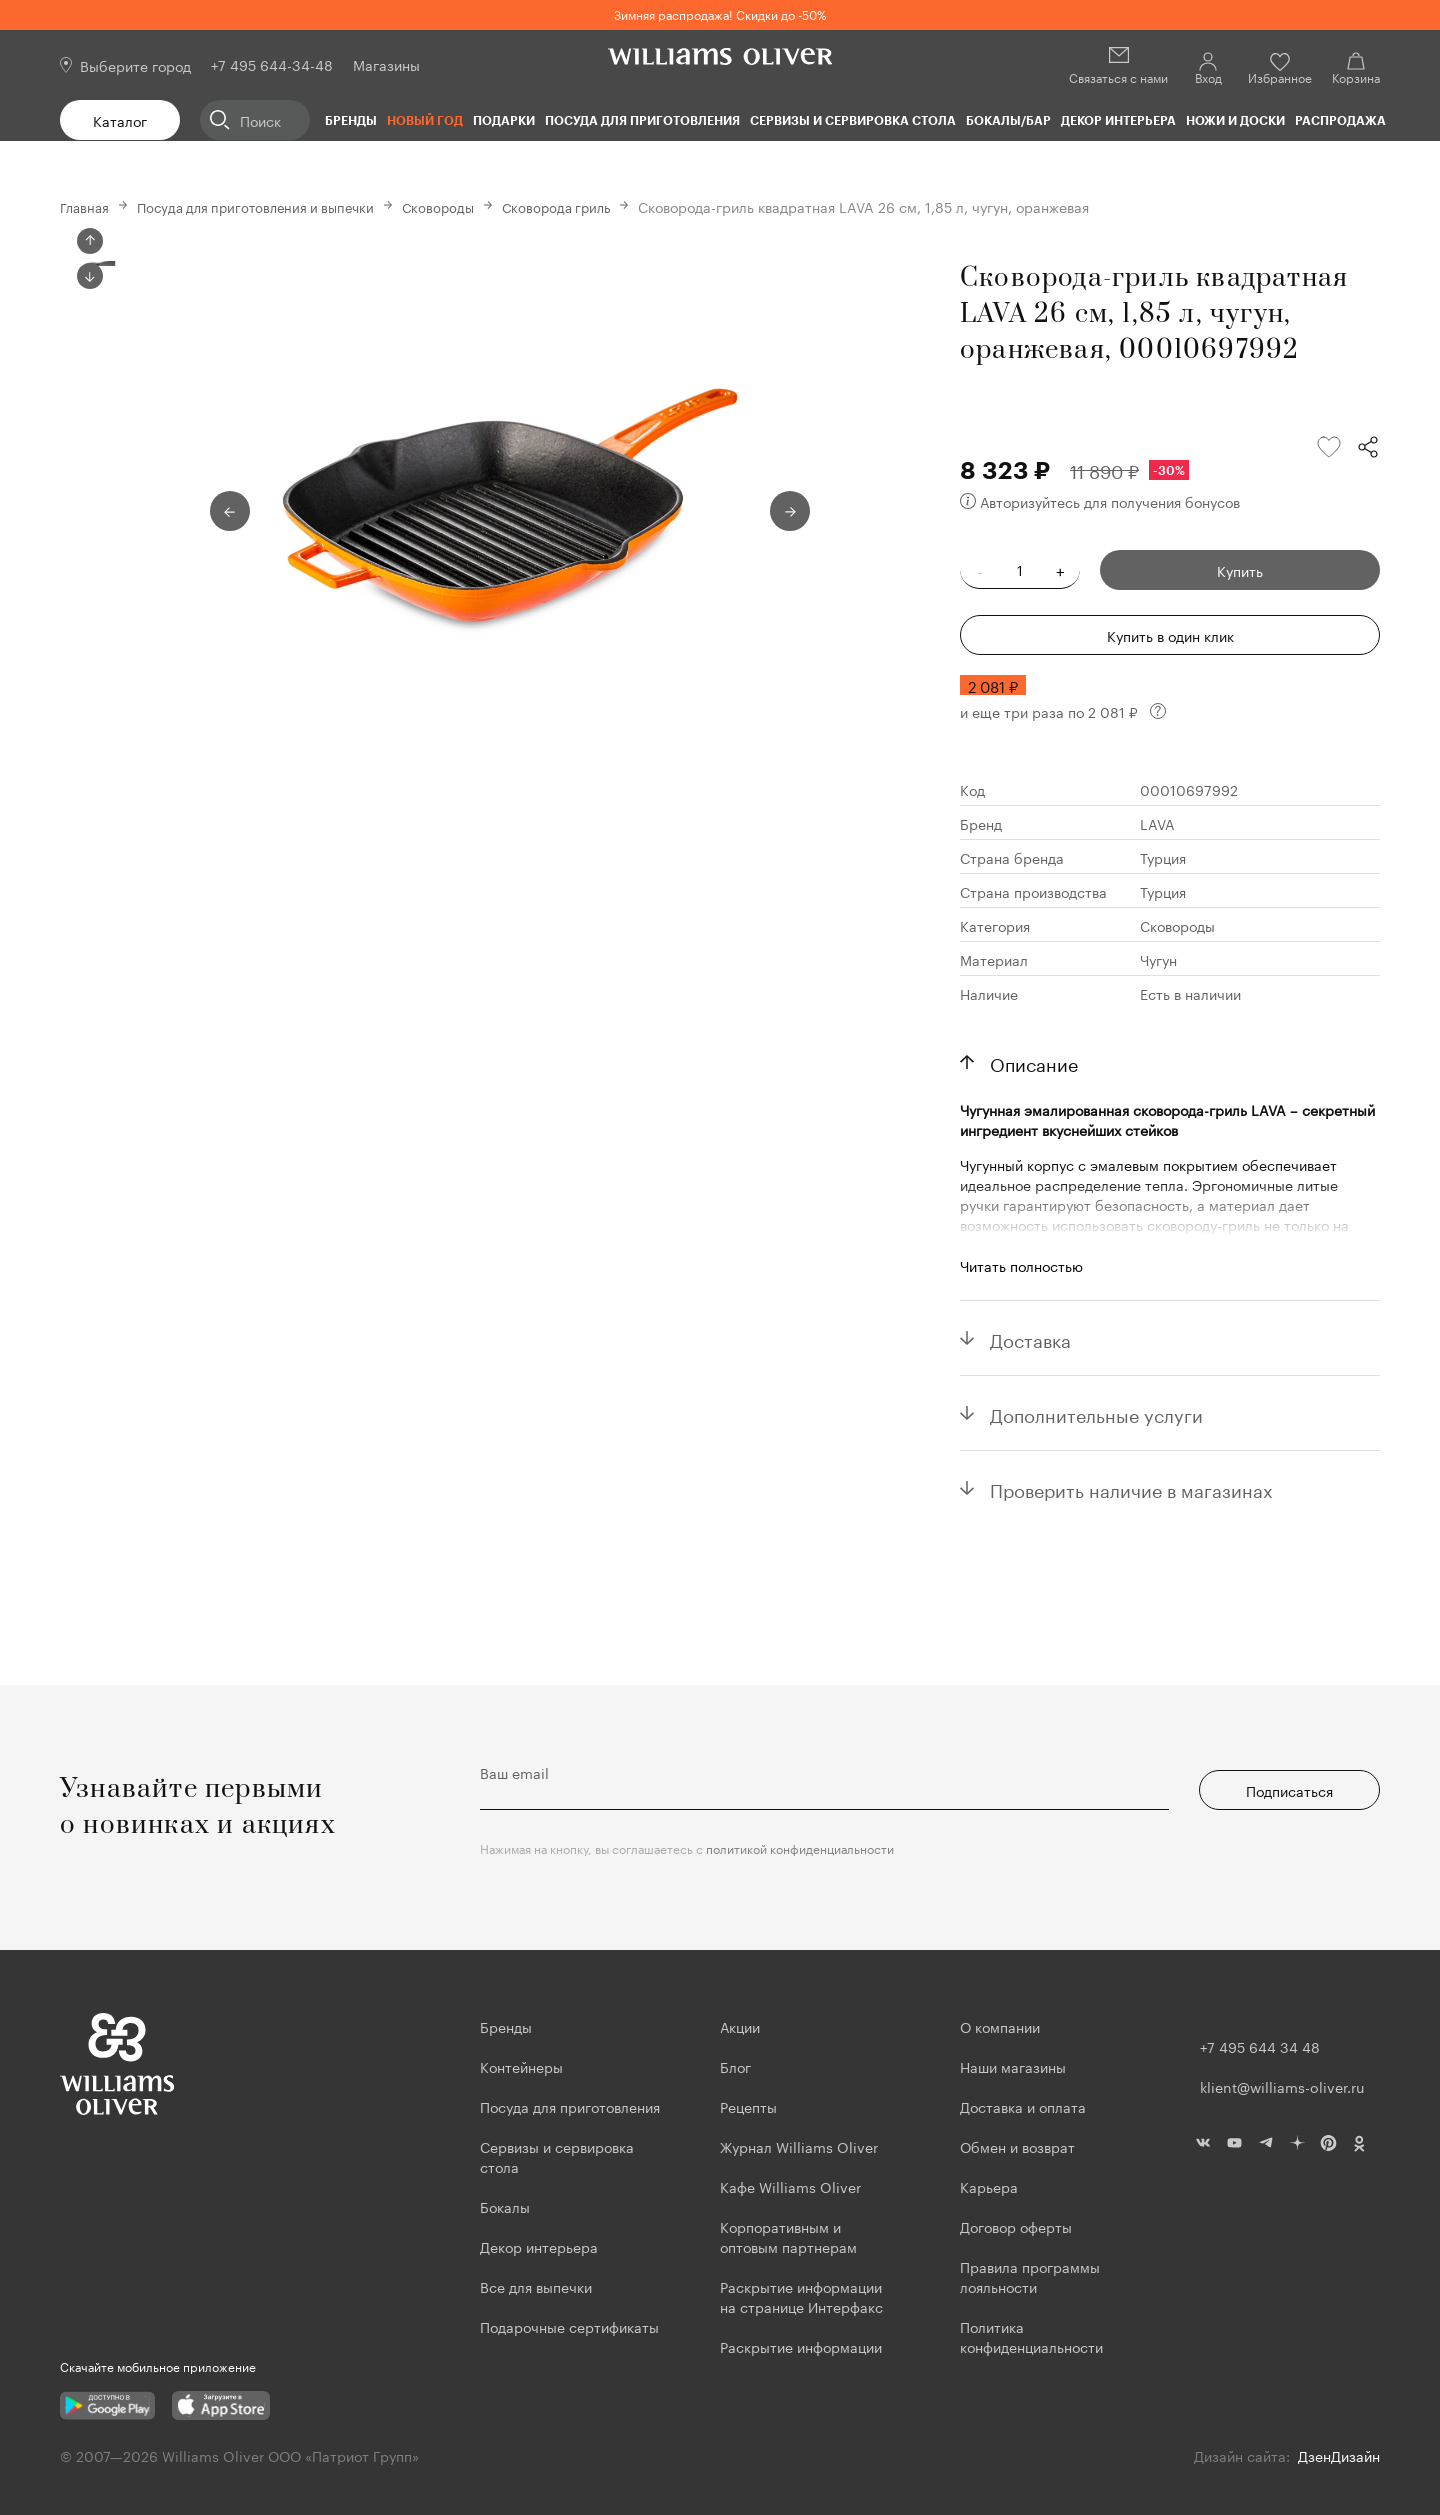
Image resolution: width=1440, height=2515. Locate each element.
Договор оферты (1016, 2226)
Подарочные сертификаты (569, 2326)
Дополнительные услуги (1096, 1413)
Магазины (386, 64)
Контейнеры (521, 2066)
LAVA (1157, 823)
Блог (735, 2066)
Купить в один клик (1170, 635)
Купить (1240, 570)
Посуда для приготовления (642, 120)
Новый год (425, 120)
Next (90, 621)
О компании (1000, 2026)
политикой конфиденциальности (800, 1847)
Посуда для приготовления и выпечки (267, 206)
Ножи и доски (1235, 120)
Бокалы (505, 2206)
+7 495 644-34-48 (272, 64)
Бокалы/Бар (1008, 120)
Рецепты (748, 2106)
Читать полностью (1021, 1265)
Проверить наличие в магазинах (1131, 1488)
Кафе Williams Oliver (790, 2186)
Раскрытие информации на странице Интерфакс (801, 2296)
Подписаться (1289, 1790)
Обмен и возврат (1017, 2146)
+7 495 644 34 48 (1260, 2046)
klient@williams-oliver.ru (1282, 2086)
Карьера (989, 2186)
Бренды (351, 120)
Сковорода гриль (581, 206)
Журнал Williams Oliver (799, 2146)
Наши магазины (1013, 2066)
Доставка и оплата (1023, 2106)
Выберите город (135, 65)
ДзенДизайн (1339, 2455)
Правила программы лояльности (1030, 2276)
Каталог (120, 120)
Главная (86, 206)
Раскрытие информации (801, 2346)
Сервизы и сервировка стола (853, 120)
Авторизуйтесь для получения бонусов (1100, 501)
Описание (1034, 1062)
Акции (740, 2026)
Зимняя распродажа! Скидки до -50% (720, 13)
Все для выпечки (536, 2286)
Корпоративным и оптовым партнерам (788, 2236)
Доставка (1030, 1338)
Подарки (504, 120)
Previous (90, 241)
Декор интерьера (1118, 120)
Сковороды (458, 206)
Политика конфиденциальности (1031, 2336)
